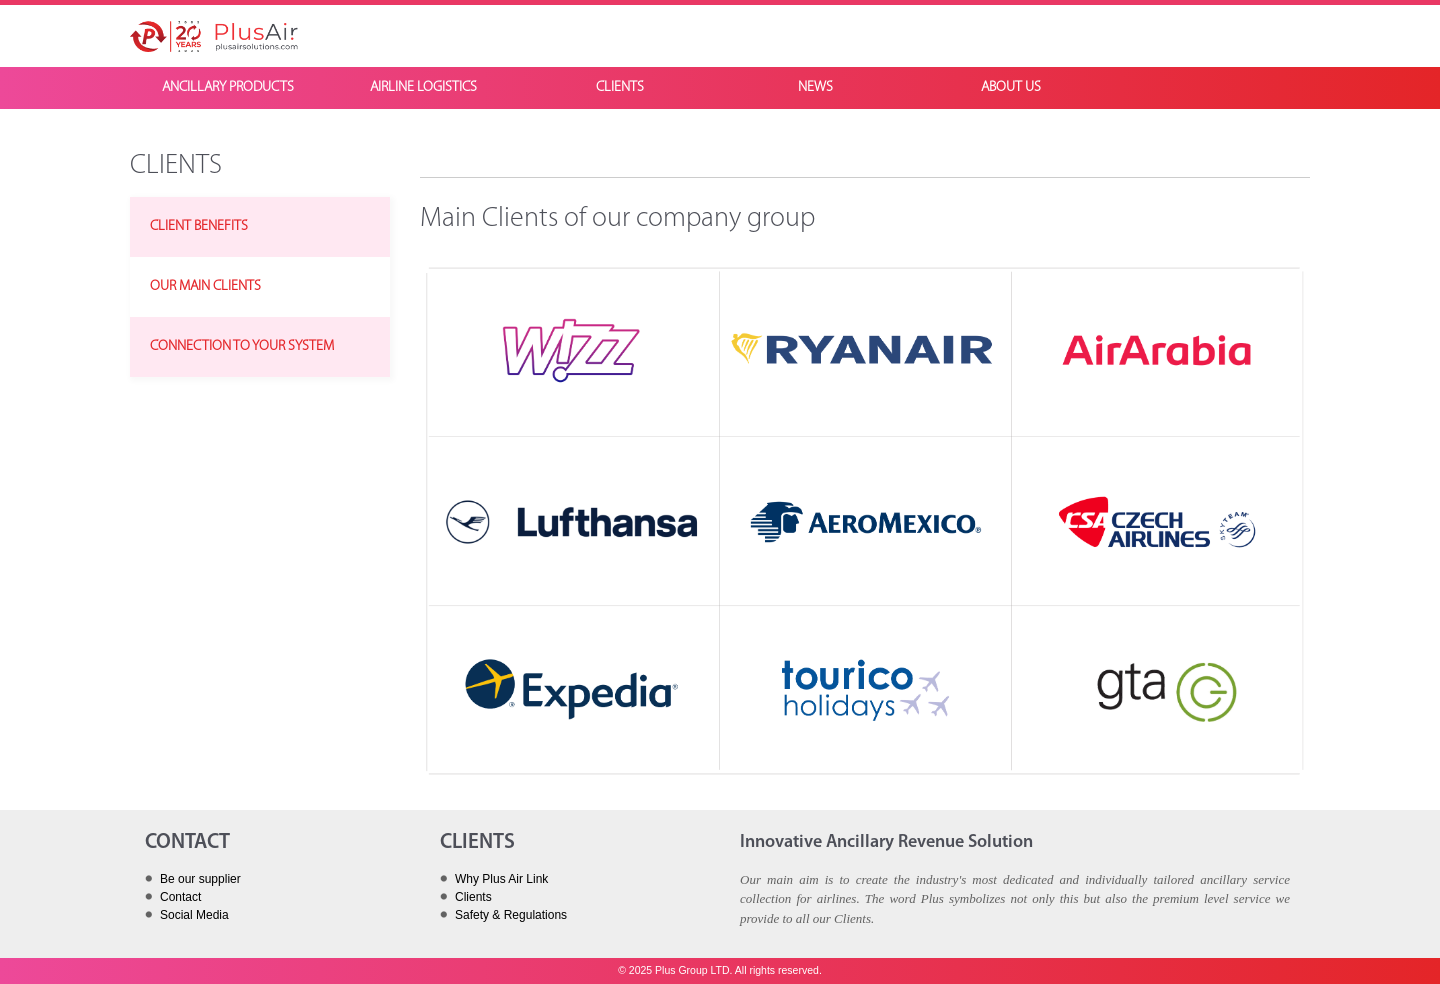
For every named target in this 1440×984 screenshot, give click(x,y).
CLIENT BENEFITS (199, 226)
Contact (180, 897)
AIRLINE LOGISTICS (423, 87)
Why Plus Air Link (501, 879)
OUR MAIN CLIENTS (205, 286)
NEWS (815, 87)
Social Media (194, 915)
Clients (473, 897)
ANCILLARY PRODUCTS (228, 87)
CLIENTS (620, 87)
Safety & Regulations (511, 915)
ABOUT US (1011, 87)
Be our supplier (200, 879)
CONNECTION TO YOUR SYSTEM (242, 346)
